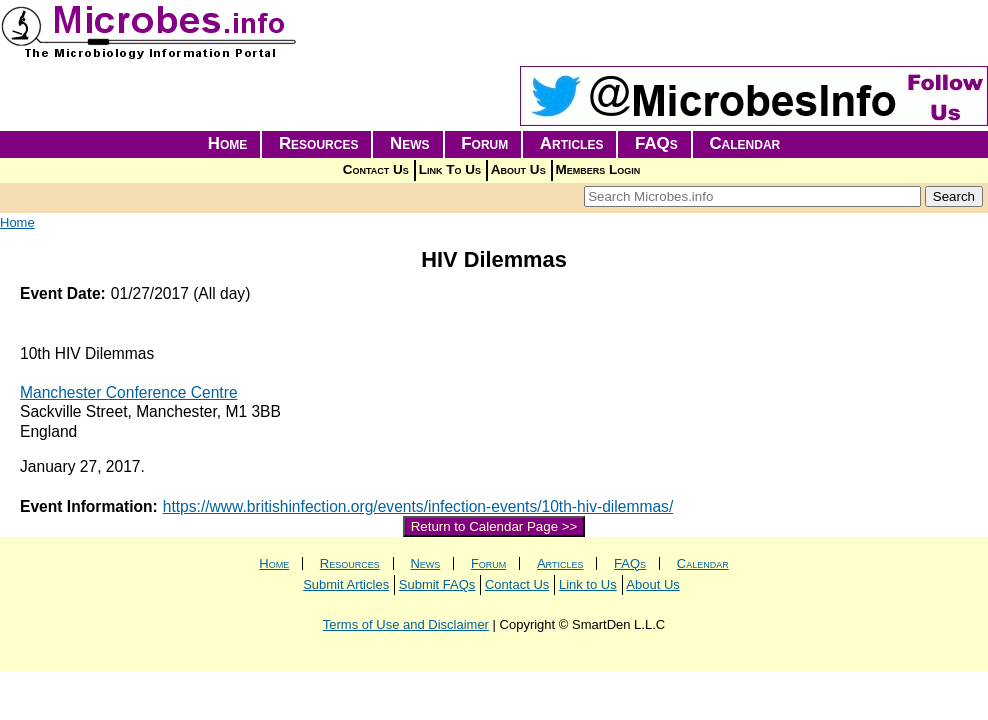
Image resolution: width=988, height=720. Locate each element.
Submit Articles (346, 584)
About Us (518, 169)
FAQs (656, 143)
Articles (572, 143)
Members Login (598, 169)
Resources (319, 143)
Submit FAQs (437, 584)
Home (228, 143)
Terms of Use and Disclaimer (406, 624)
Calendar (744, 143)
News (410, 143)
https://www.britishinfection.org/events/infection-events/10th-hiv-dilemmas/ (418, 506)
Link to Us (588, 584)
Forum (484, 143)
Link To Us (450, 169)
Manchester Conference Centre (129, 392)
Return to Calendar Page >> (494, 526)
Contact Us (376, 169)
